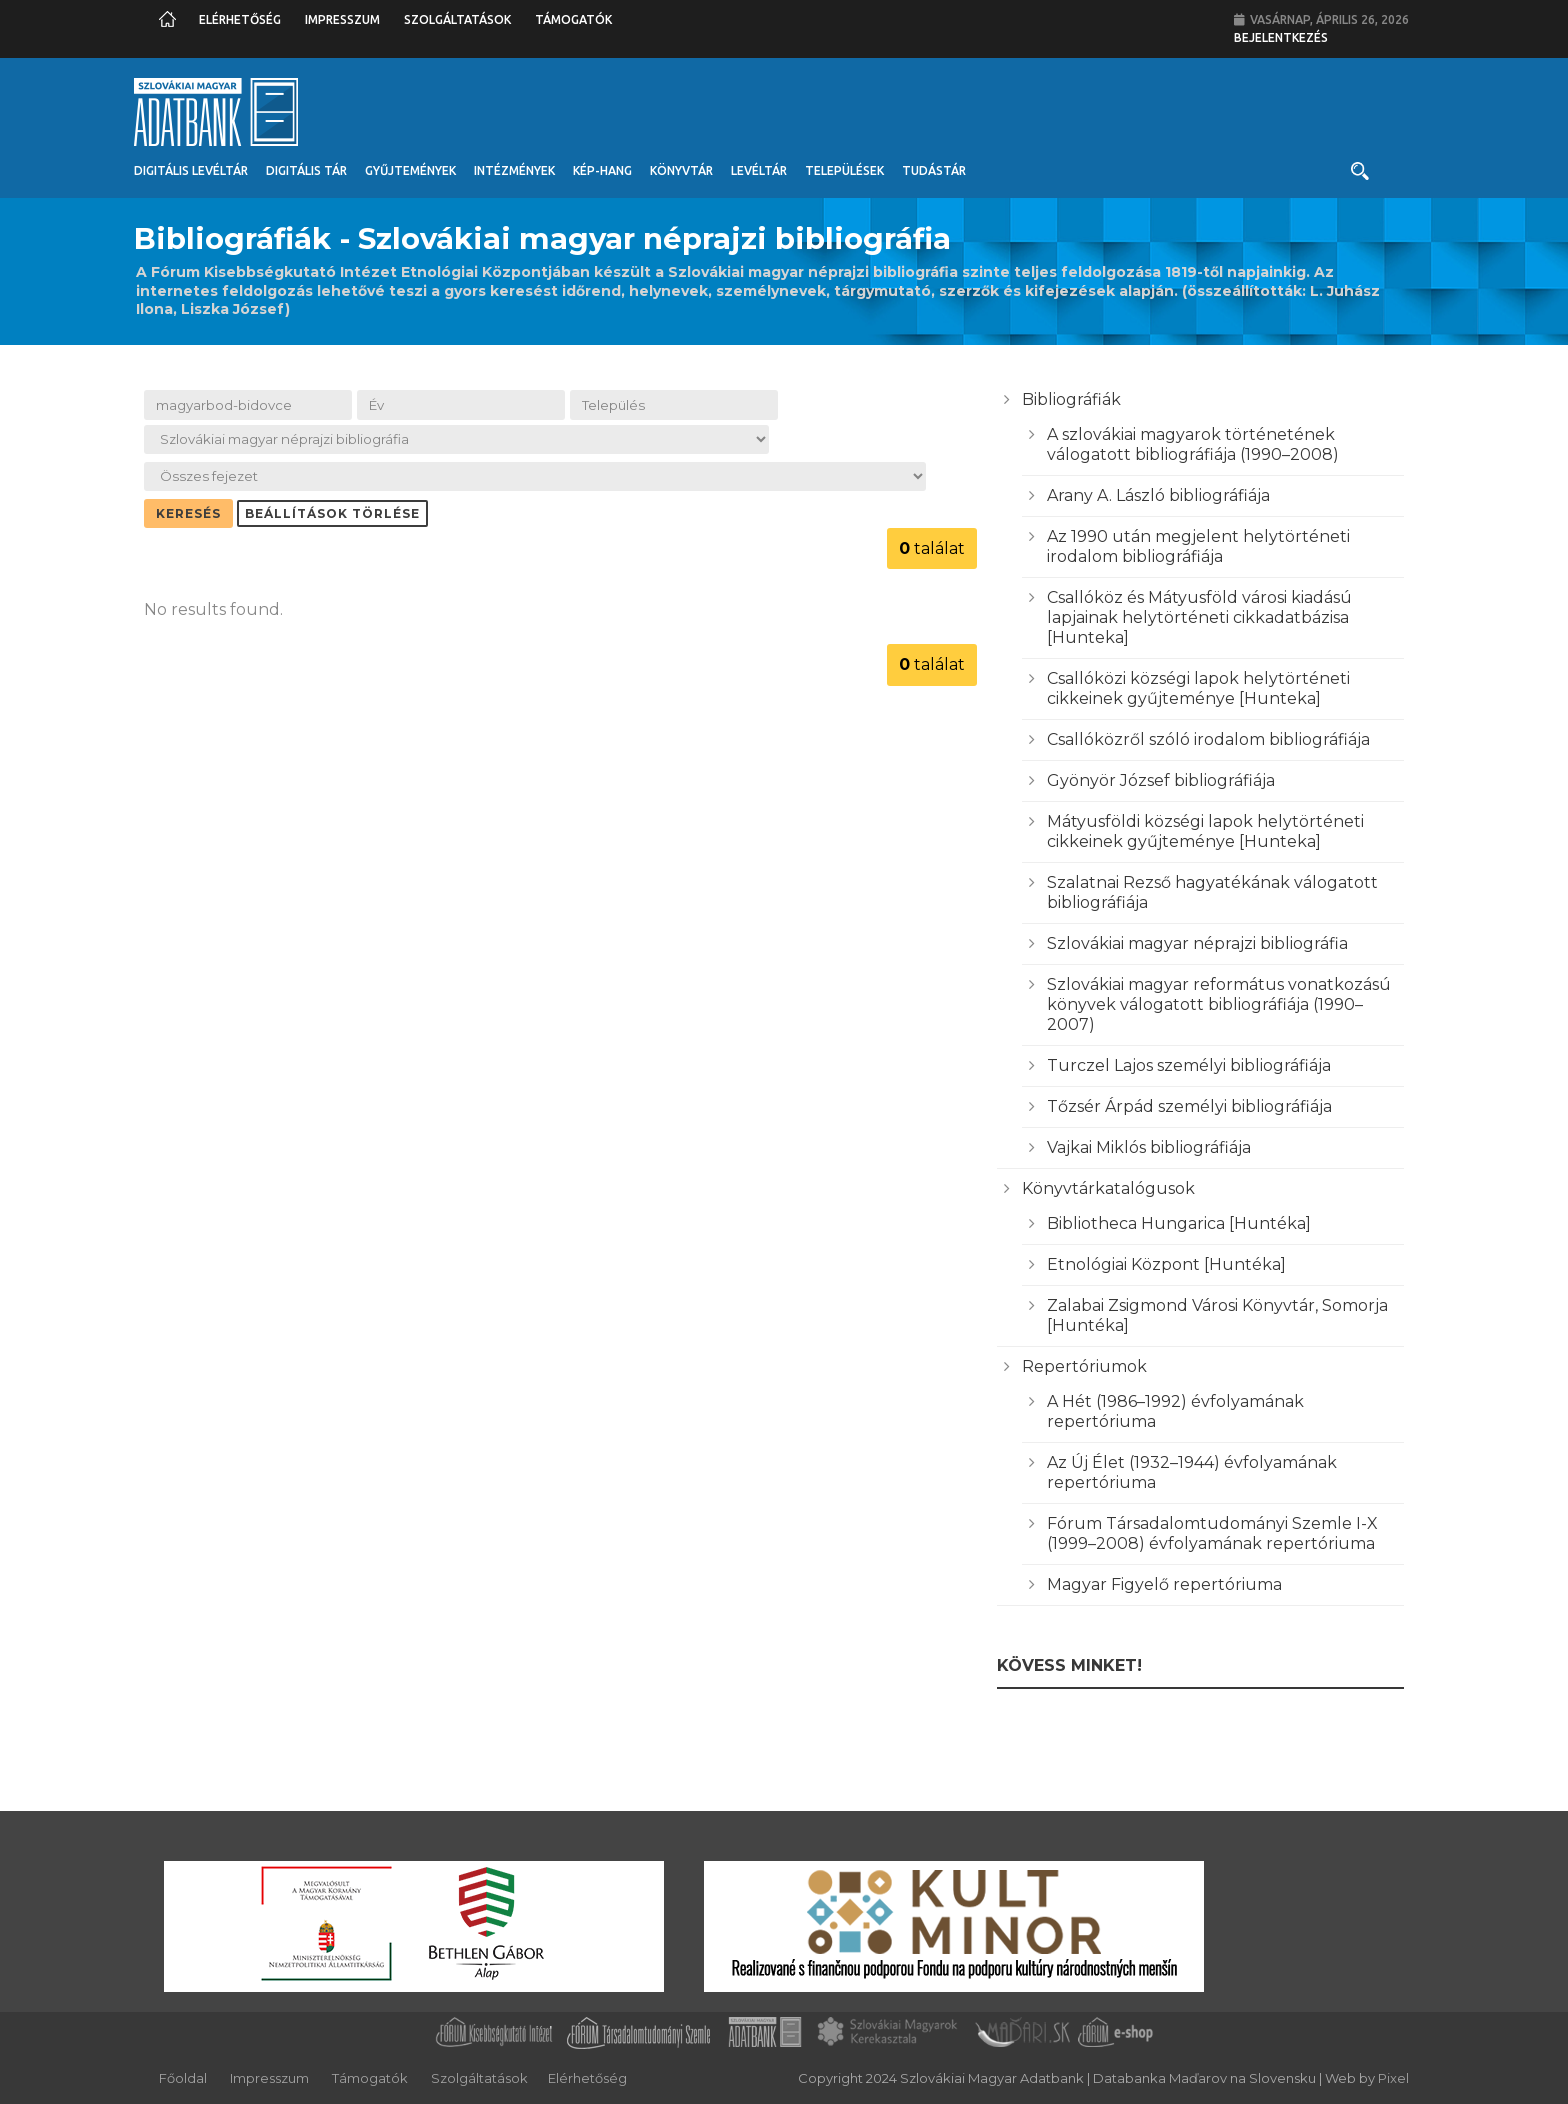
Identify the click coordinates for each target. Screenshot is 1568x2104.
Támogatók (573, 19)
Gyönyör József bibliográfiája (1161, 780)
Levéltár (759, 170)
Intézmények (514, 170)
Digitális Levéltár (191, 170)
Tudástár (934, 170)
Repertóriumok (1084, 1366)
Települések (844, 170)
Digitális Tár (306, 170)
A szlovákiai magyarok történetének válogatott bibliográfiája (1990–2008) (1193, 444)
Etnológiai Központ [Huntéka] (1166, 1264)
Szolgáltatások (457, 19)
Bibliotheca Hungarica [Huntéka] (1179, 1223)
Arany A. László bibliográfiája (1158, 495)
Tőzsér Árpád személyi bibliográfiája (1189, 1106)
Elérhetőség (240, 19)
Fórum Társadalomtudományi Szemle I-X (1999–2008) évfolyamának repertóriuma (1212, 1533)
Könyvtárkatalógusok (1108, 1188)
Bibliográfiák (1071, 399)
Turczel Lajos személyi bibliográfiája (1189, 1065)
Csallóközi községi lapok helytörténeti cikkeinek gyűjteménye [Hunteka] (1198, 688)
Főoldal (183, 2078)
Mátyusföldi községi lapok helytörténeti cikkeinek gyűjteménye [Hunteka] (1205, 831)
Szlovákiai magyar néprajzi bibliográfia (1197, 943)
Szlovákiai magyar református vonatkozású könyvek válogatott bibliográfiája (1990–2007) (1219, 1004)
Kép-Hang (602, 170)
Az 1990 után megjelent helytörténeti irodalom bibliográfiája (1198, 546)
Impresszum (342, 19)
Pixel (1393, 2078)
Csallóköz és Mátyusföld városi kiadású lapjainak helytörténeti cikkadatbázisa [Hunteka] (1199, 617)
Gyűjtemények (410, 170)
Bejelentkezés (1281, 37)
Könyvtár (681, 170)
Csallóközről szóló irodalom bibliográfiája (1208, 739)
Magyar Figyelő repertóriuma (1164, 1584)
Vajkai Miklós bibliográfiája (1149, 1147)
